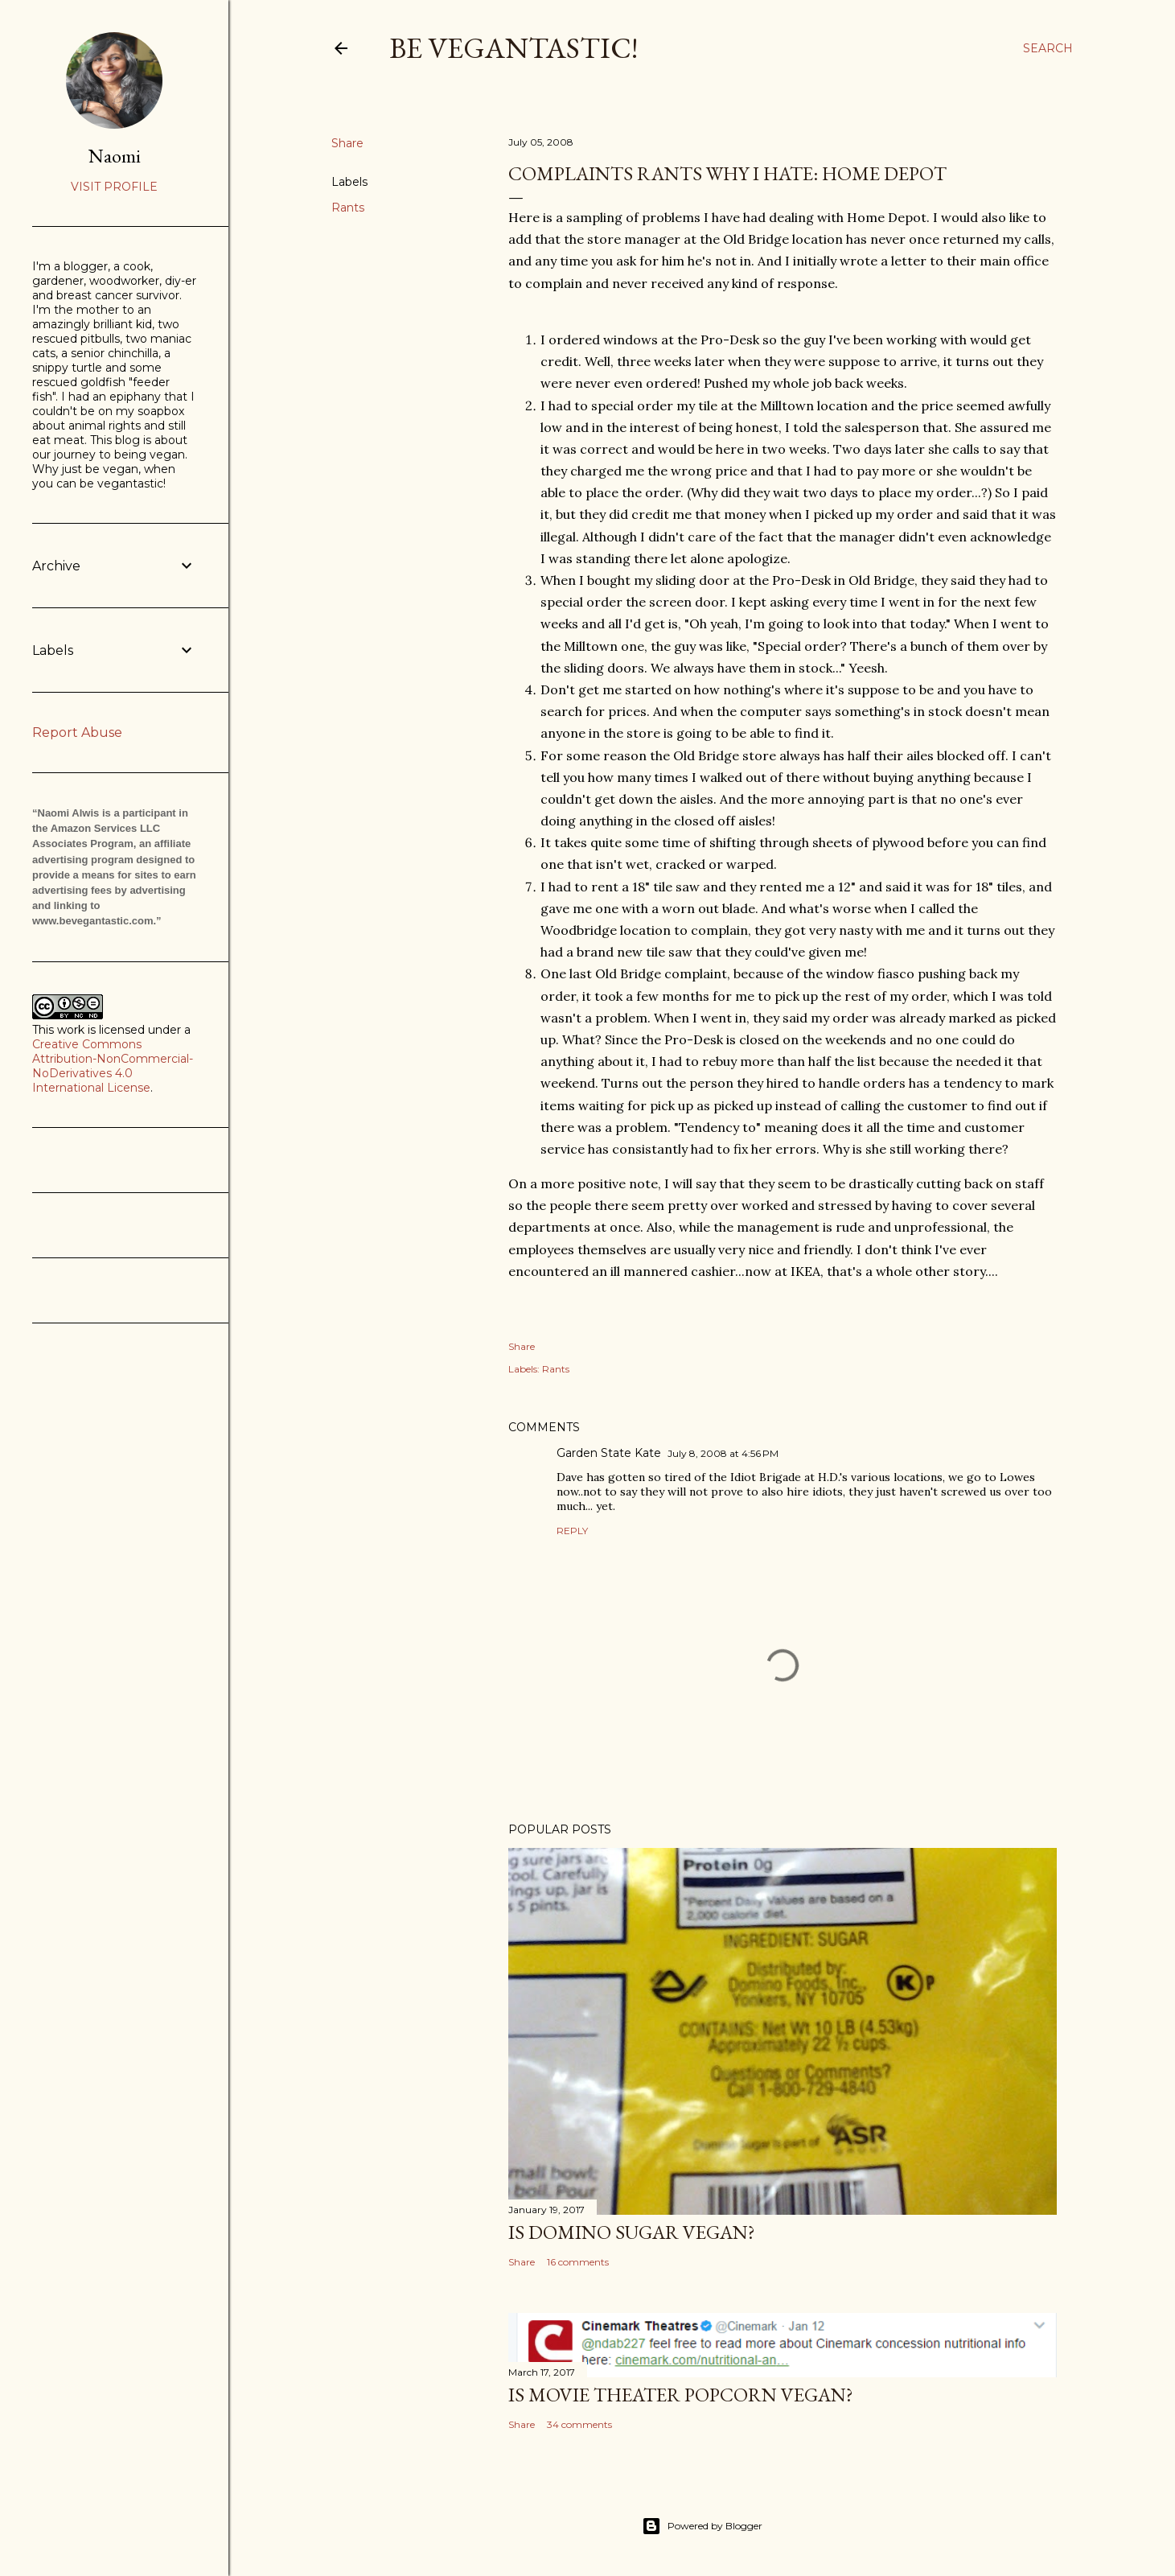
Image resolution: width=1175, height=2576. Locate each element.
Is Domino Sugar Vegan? (631, 2232)
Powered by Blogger (702, 2526)
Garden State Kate (609, 1453)
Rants (347, 207)
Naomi (114, 155)
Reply (572, 1531)
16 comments (578, 2262)
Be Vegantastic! (513, 48)
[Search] (1048, 48)
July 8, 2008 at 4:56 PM (723, 1453)
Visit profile (114, 186)
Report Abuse (77, 732)
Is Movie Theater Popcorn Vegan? (680, 2394)
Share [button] (347, 143)
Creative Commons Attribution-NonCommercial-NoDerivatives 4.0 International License (112, 1066)
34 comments (579, 2424)
